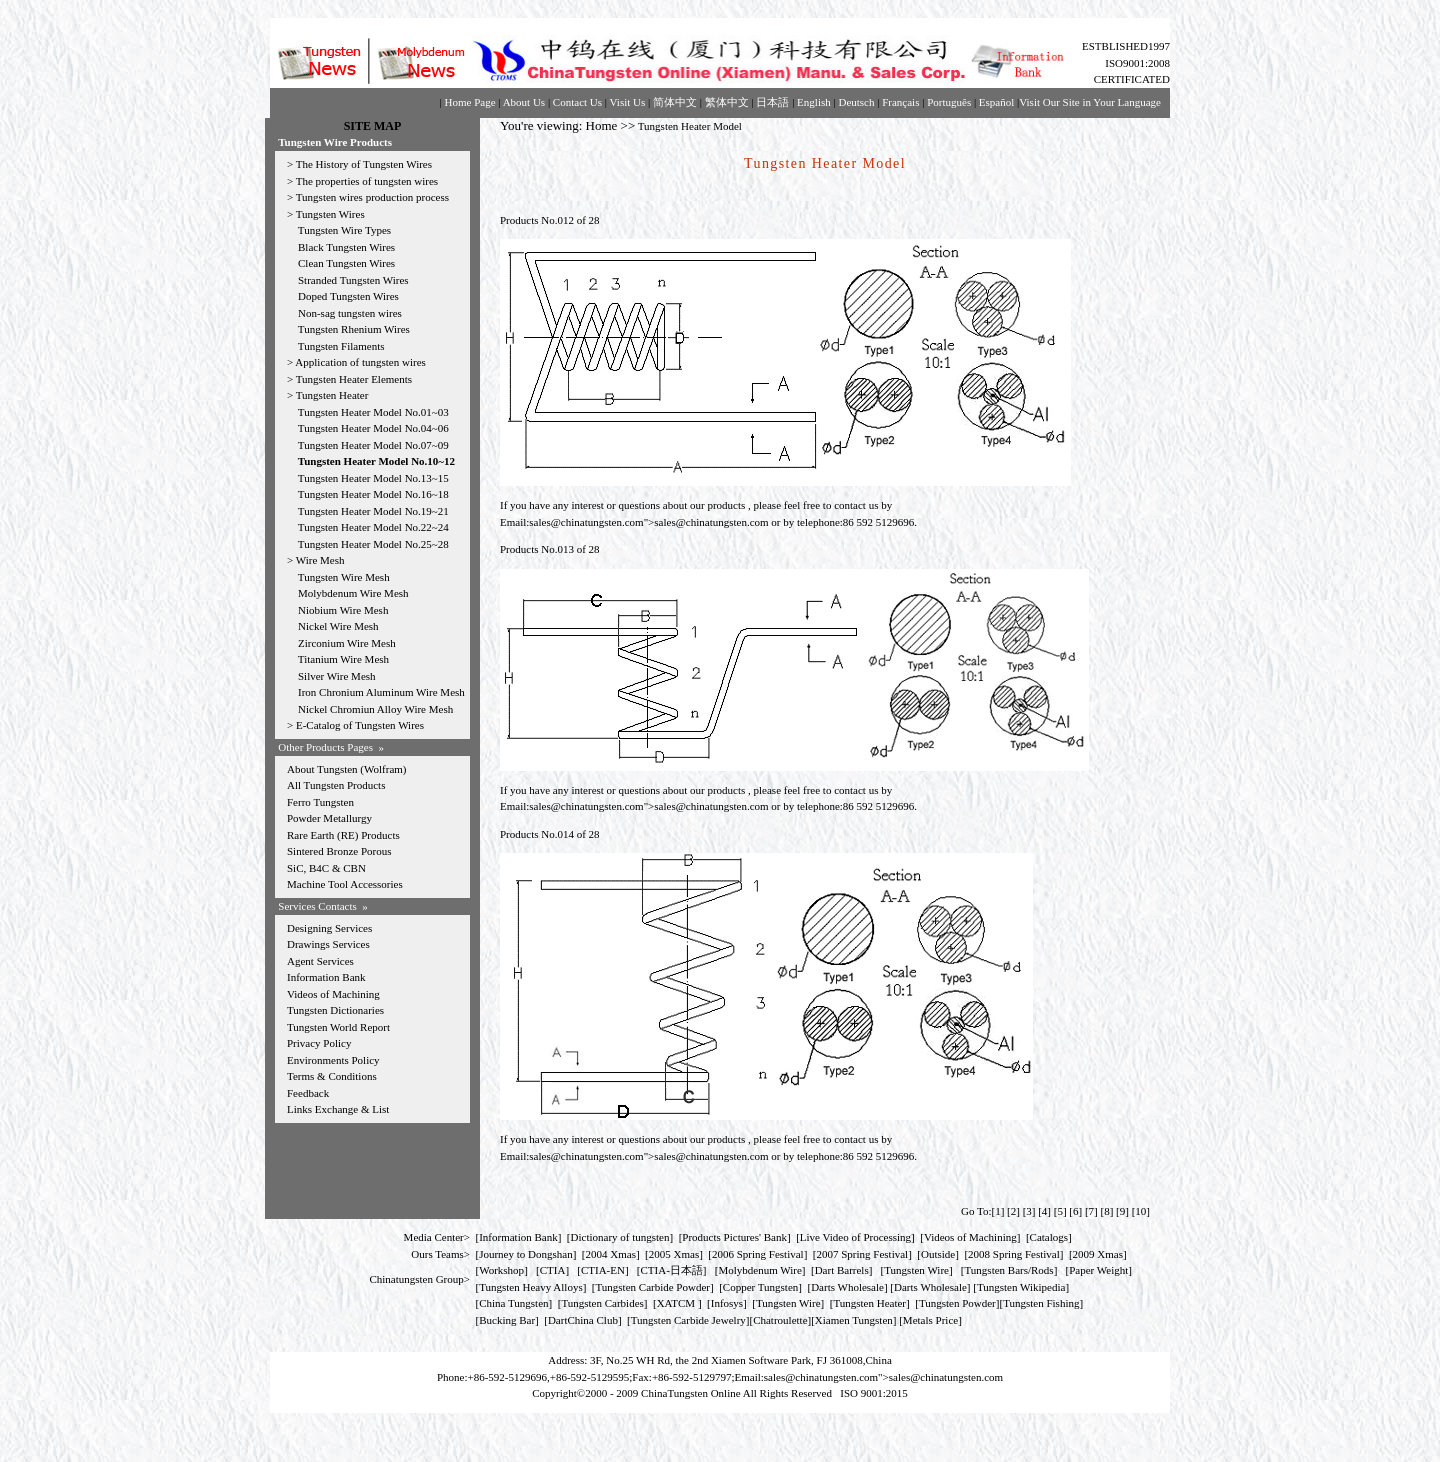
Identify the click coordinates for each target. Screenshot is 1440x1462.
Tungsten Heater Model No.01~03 (373, 412)
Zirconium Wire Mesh (347, 643)
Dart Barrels (842, 1270)
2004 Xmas (611, 1254)
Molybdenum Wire (759, 1270)
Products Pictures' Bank (734, 1237)
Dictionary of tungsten (620, 1237)
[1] (997, 1211)
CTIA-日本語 (672, 1270)
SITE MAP (373, 126)
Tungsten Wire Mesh (344, 577)
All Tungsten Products (336, 785)
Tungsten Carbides (602, 1303)
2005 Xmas (674, 1254)
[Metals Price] (930, 1320)
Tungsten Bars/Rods (1009, 1270)
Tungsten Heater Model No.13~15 (373, 478)
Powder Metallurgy (329, 818)
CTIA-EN (603, 1270)
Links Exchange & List (338, 1109)
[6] (1075, 1211)
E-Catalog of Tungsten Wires (360, 725)
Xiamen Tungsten (854, 1320)
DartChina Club (583, 1320)
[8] (1107, 1211)
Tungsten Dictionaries (335, 1010)
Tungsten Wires (330, 214)
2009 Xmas (1098, 1254)
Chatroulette (780, 1320)
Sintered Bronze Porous (339, 851)
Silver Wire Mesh (337, 676)
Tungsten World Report (338, 1027)
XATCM (676, 1303)
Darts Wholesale (847, 1287)
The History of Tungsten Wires (364, 164)
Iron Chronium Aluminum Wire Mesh (381, 692)
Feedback (308, 1093)
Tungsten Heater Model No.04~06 (373, 428)
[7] (1091, 1211)
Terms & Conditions (332, 1076)
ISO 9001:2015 (874, 1393)
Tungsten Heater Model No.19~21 (373, 511)
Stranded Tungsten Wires (353, 280)
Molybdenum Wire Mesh (353, 593)
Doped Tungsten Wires (348, 296)
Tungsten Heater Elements (354, 379)
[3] (1029, 1211)
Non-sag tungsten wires (350, 313)
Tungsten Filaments (341, 346)
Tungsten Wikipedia (1021, 1287)
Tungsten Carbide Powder (653, 1287)
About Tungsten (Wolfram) (347, 769)
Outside (938, 1254)
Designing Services (329, 928)
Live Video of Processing (855, 1237)
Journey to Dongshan (526, 1254)
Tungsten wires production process (372, 197)
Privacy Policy (319, 1043)
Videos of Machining (333, 994)
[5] (1060, 1211)
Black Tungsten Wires (346, 247)
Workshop (501, 1270)
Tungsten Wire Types (344, 230)
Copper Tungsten (761, 1287)
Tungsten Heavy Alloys (531, 1287)
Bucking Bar (507, 1320)
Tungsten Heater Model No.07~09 (373, 445)
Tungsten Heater (332, 395)
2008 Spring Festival (1014, 1254)
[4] (1044, 1211)
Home (602, 125)
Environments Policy (333, 1060)
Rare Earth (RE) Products (343, 835)
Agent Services (320, 961)
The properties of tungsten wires (367, 181)
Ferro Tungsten (320, 802)
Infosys (727, 1303)
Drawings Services (328, 944)
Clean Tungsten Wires (346, 263)
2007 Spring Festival (863, 1254)
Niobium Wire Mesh (343, 610)
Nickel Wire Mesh (338, 626)
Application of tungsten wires (360, 362)
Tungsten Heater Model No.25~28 (373, 544)
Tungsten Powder (957, 1303)
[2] (1013, 1211)
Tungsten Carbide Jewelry (688, 1320)
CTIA (553, 1270)
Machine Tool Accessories (345, 884)
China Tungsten (513, 1303)
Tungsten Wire (916, 1270)
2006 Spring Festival (758, 1254)
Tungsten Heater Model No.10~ (371, 461)
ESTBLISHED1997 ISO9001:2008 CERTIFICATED (1126, 62)
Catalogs (1049, 1237)
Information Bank (326, 977)
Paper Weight (1098, 1270)
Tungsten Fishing (1041, 1303)
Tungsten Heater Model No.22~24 (373, 527)
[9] (1122, 1211)
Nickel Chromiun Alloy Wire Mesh (375, 709)
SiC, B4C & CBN (326, 868)
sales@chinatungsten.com (586, 522)
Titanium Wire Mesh (343, 659)
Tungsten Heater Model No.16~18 (373, 494)
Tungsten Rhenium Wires (354, 329)
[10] (1141, 1211)
